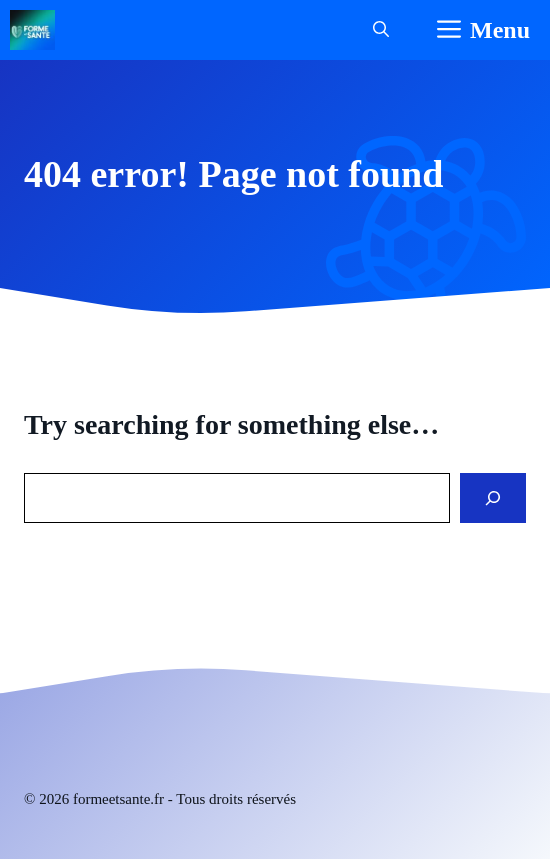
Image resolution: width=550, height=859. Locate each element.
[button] (381, 30)
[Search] (493, 498)
